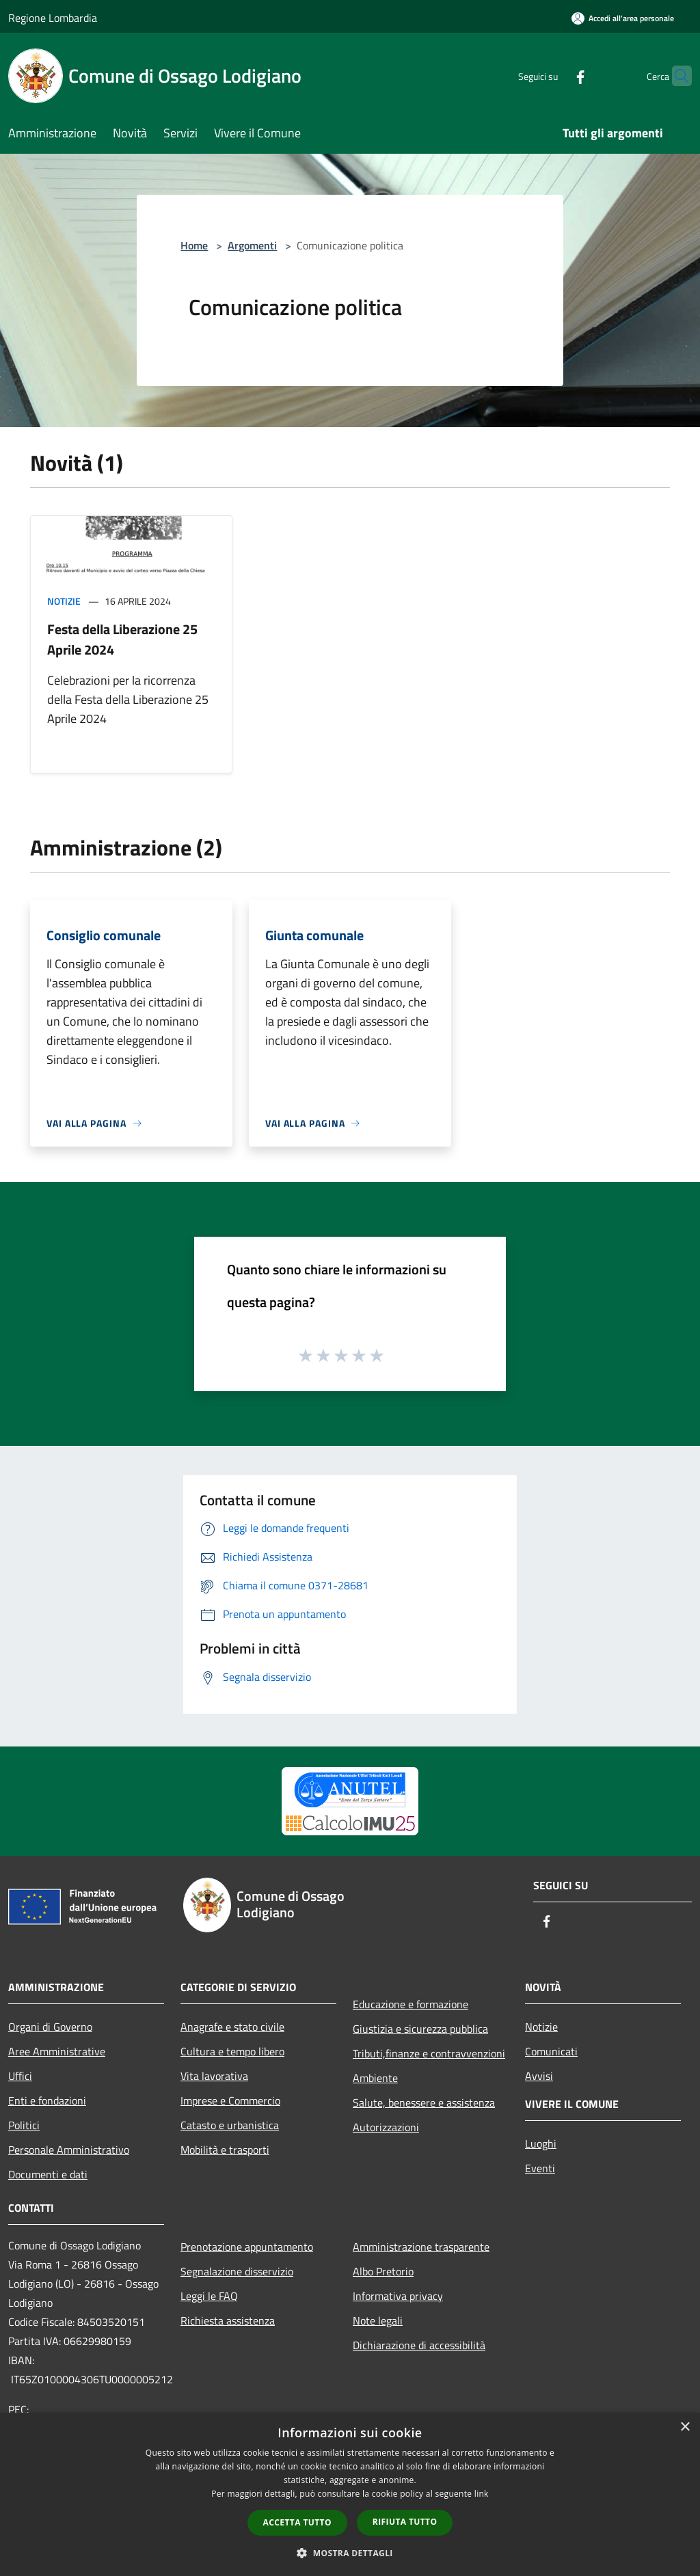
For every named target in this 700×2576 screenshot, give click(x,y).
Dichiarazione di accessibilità (419, 2345)
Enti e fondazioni (47, 2100)
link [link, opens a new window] (481, 2493)
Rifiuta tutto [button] (405, 2521)
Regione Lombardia (52, 18)
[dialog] (350, 2494)
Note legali (378, 2320)
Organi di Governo (50, 2026)
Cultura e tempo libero (232, 2051)
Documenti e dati (48, 2174)
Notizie (64, 601)
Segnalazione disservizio (236, 2271)
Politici (24, 2125)
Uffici (20, 2076)
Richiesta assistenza (227, 2320)
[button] (350, 2553)
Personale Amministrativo (68, 2149)
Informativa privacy (398, 2296)
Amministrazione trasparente (421, 2246)
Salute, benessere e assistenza (424, 2102)
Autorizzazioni (386, 2127)
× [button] (684, 2427)
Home (194, 245)
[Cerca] (675, 75)
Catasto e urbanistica (229, 2125)
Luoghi (540, 2143)
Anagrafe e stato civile (232, 2026)
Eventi (540, 2168)
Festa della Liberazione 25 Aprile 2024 (122, 639)
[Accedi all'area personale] (623, 18)
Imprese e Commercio (230, 2100)
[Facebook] (553, 75)
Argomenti (252, 245)
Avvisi (539, 2076)
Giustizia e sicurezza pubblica (420, 2028)
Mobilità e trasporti (224, 2149)
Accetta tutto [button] (297, 2522)
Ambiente (375, 2078)
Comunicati (551, 2051)
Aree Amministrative (56, 2051)
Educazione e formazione (410, 2004)
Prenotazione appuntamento (246, 2246)
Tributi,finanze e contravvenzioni (429, 2053)
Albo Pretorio (383, 2271)
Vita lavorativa (214, 2076)
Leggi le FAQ (209, 2296)
